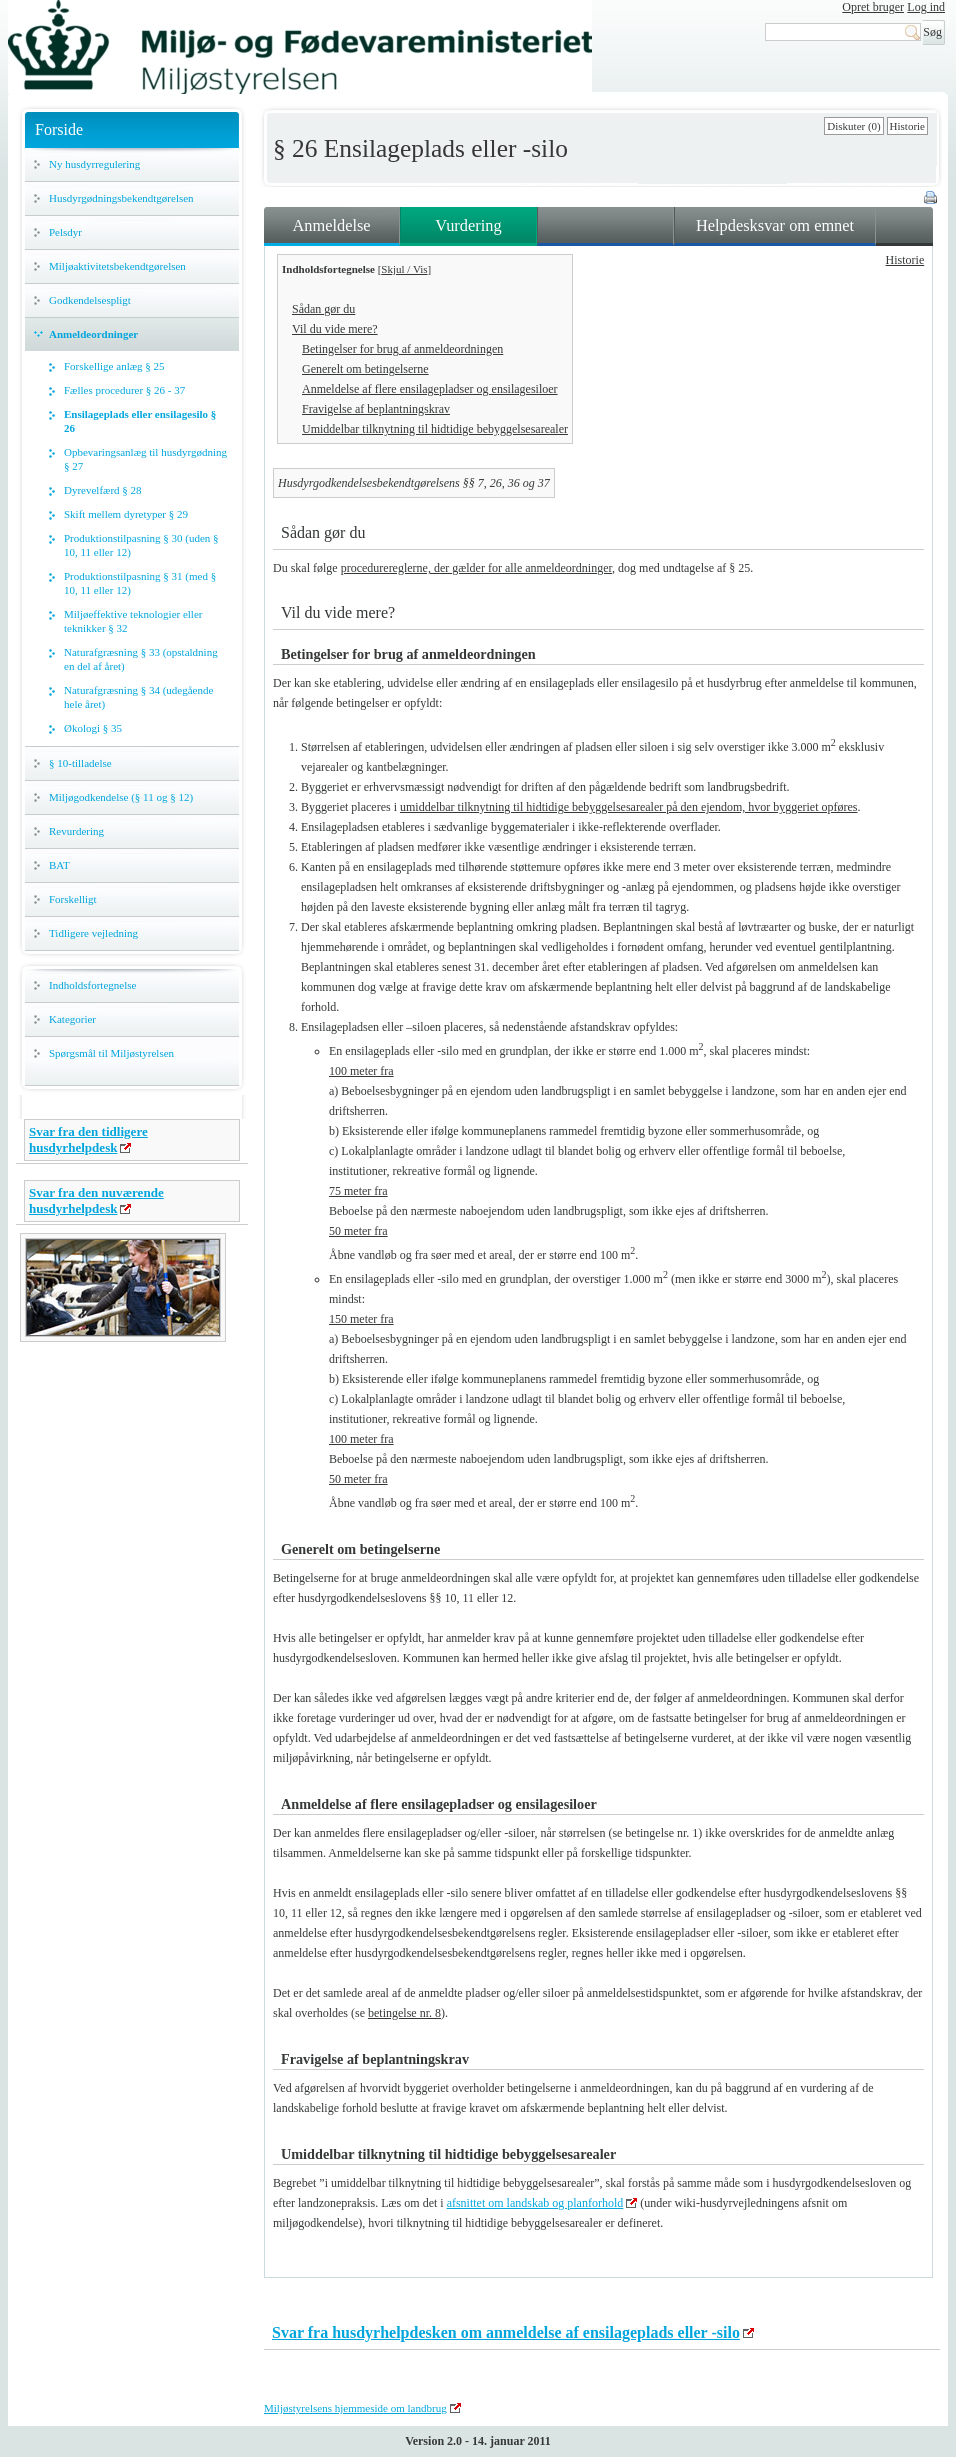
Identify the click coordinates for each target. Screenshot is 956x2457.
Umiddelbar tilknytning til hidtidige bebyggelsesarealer (435, 429)
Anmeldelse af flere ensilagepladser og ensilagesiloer (430, 389)
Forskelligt (73, 899)
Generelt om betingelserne (365, 369)
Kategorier (72, 1019)
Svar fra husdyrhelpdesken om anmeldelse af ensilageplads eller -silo (506, 2332)
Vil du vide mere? (335, 329)
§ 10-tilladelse (80, 763)
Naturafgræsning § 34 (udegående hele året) (138, 697)
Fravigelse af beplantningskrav (376, 409)
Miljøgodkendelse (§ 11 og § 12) (121, 797)
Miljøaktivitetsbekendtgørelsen (117, 266)
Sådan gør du (323, 309)
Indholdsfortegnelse (92, 985)
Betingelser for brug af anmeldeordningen (402, 349)
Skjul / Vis (404, 269)
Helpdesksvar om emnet (775, 225)
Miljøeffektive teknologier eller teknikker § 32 (133, 621)
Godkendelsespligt (90, 300)
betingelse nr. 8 (404, 2013)
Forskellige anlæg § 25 (114, 366)
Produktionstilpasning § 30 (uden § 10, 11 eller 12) (141, 545)
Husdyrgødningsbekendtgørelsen (121, 198)
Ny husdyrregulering (94, 164)
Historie (907, 126)
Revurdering (76, 831)
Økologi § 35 (93, 728)
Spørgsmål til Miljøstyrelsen (111, 1053)
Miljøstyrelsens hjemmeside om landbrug (355, 2408)
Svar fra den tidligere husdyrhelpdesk (88, 1139)
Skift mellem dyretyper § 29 (126, 514)
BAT (59, 865)
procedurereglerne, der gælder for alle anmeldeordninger (476, 568)
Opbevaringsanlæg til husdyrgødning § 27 (145, 459)
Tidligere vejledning (93, 933)
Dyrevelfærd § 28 (103, 490)
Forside (59, 129)
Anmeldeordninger (93, 334)
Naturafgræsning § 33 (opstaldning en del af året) (141, 659)
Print (932, 199)
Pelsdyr (65, 232)
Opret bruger (873, 7)
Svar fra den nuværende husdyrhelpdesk (96, 1200)
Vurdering (468, 225)
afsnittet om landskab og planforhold (535, 2203)
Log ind (926, 7)
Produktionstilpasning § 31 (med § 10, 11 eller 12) (140, 583)
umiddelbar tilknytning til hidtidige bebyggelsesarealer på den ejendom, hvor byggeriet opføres (629, 807)
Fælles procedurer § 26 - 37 (124, 390)
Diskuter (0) (853, 126)
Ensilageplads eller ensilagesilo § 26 (140, 421)
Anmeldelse (331, 225)
